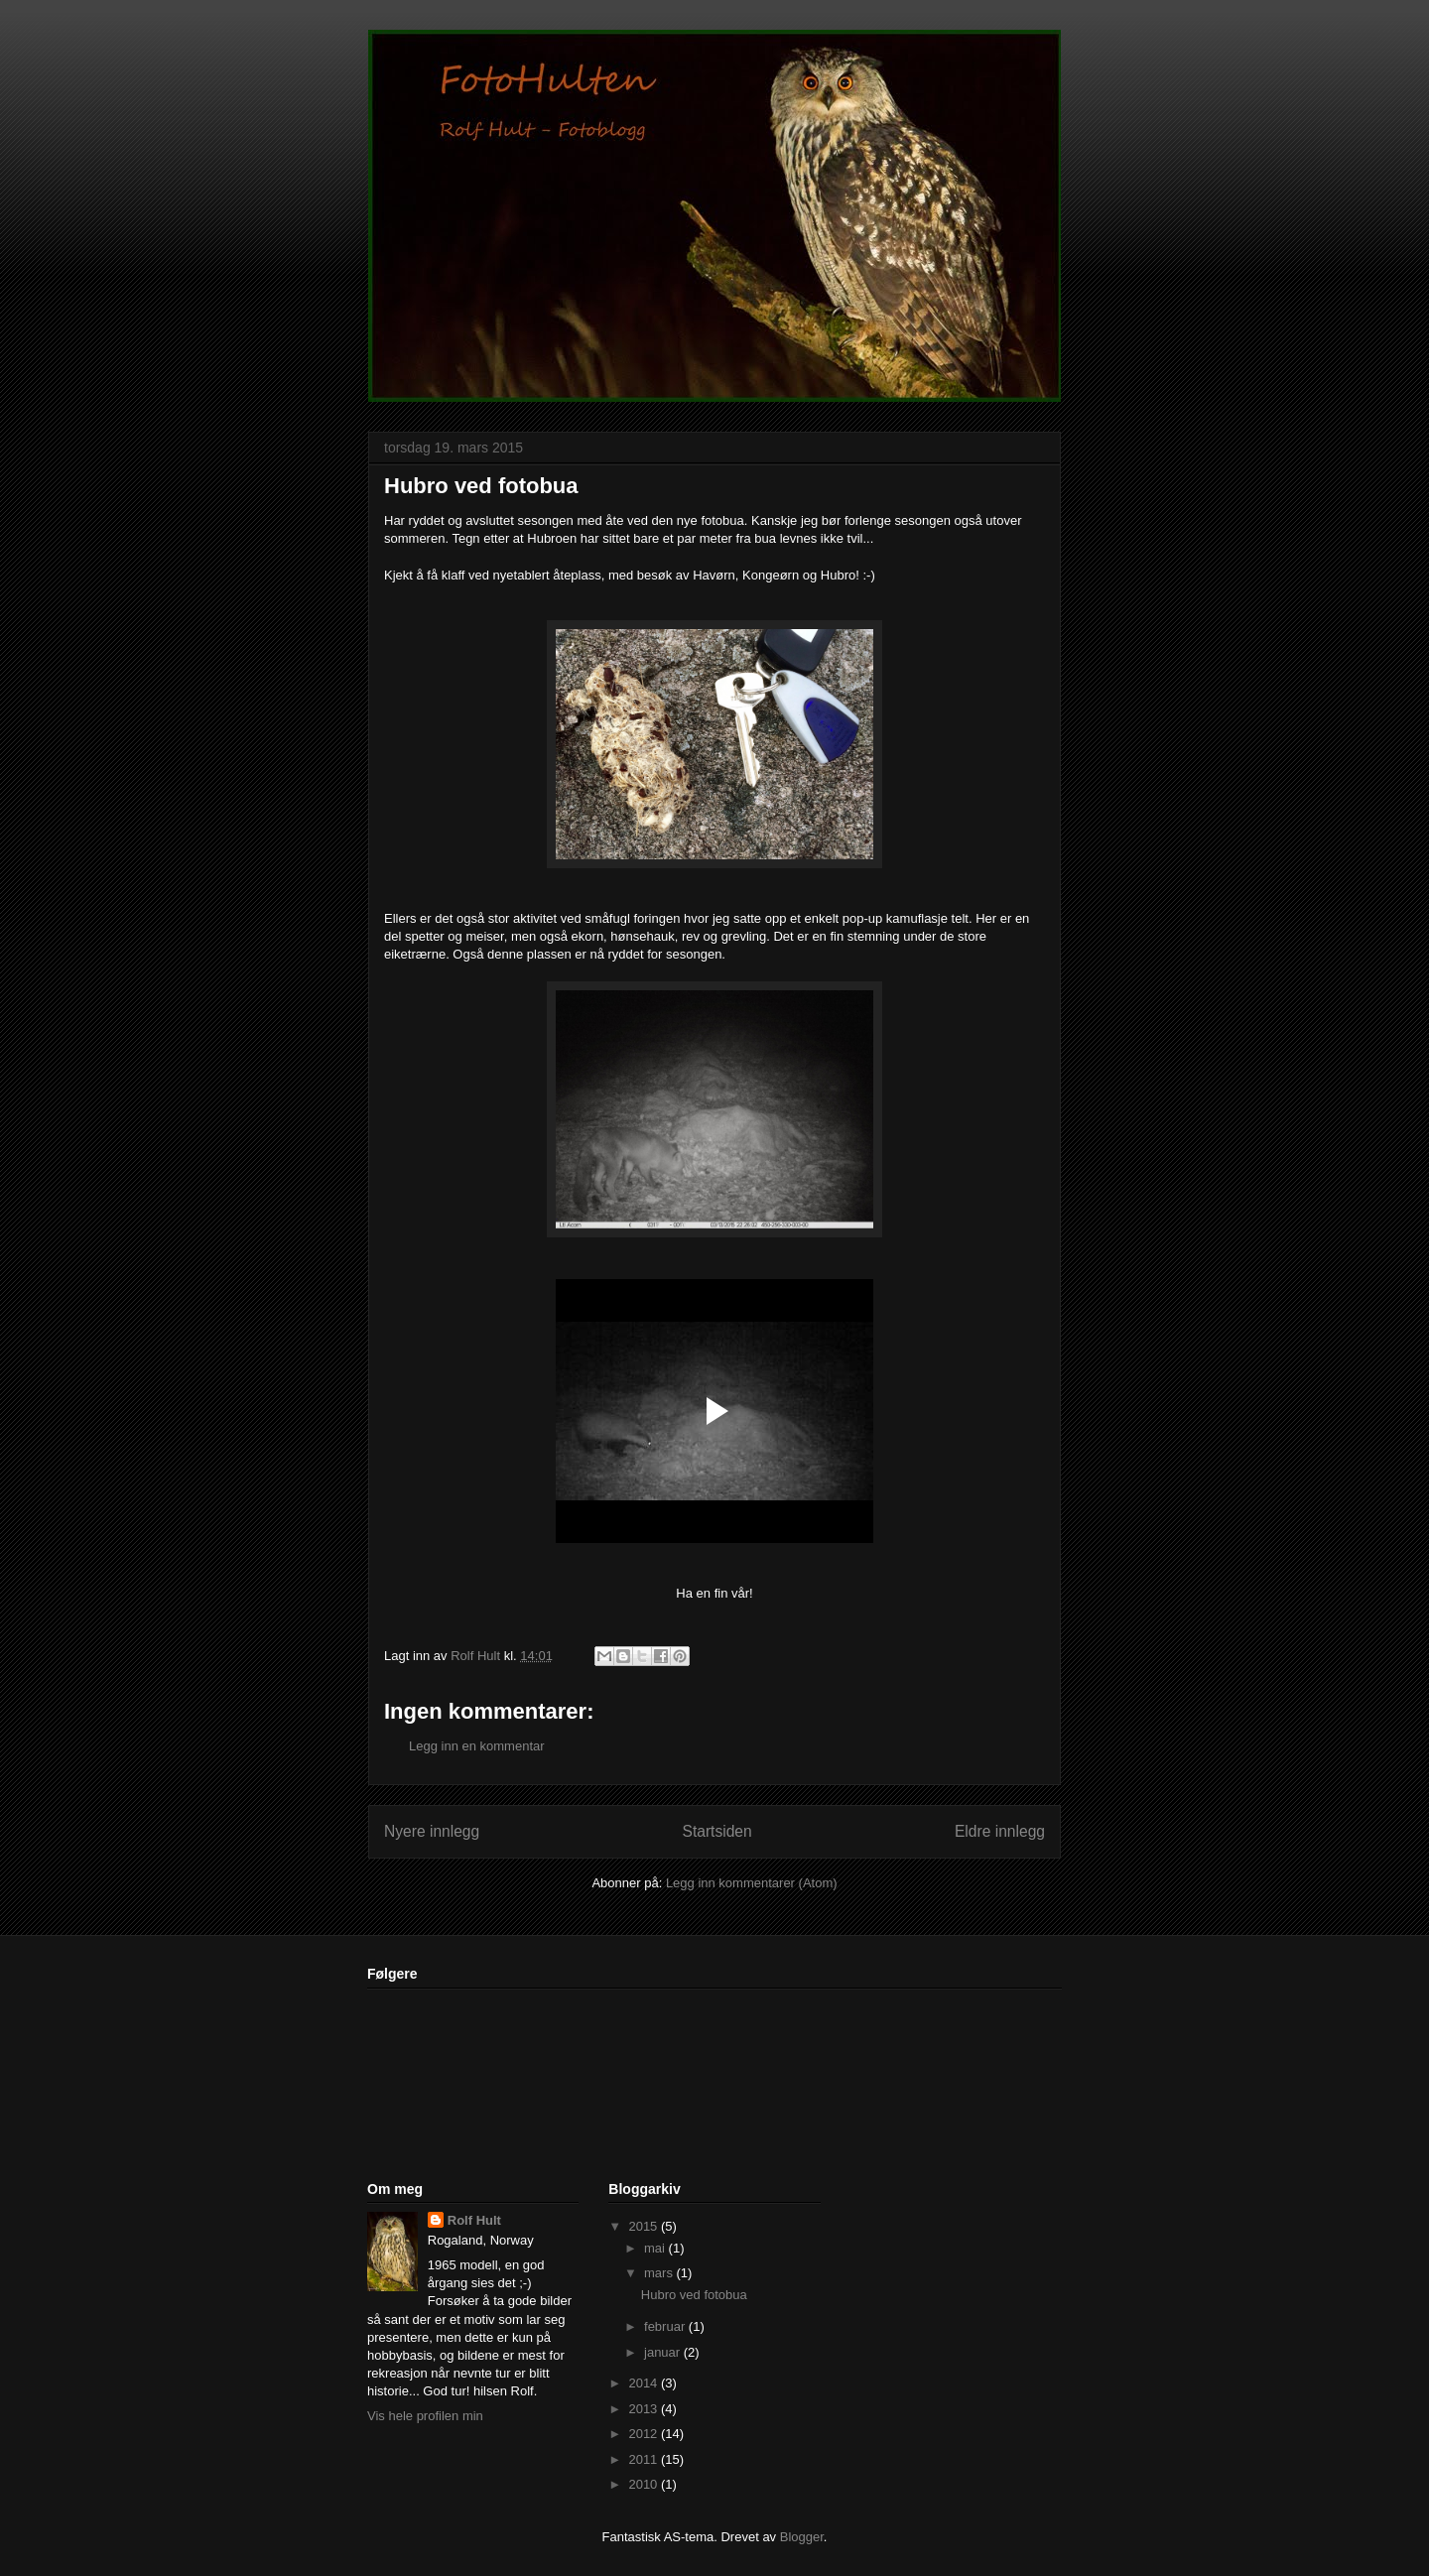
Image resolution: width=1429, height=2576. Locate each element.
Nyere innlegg (431, 1831)
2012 (644, 2433)
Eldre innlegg (1000, 1831)
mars (660, 2272)
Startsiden (716, 1831)
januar (664, 2352)
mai (656, 2248)
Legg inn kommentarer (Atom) (752, 1882)
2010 (644, 2484)
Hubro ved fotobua (694, 2294)
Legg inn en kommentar (477, 1746)
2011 (644, 2459)
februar (666, 2326)
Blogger (802, 2536)
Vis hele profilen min (425, 2415)
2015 (644, 2226)
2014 (644, 2383)
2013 (644, 2408)
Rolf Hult (474, 2220)
